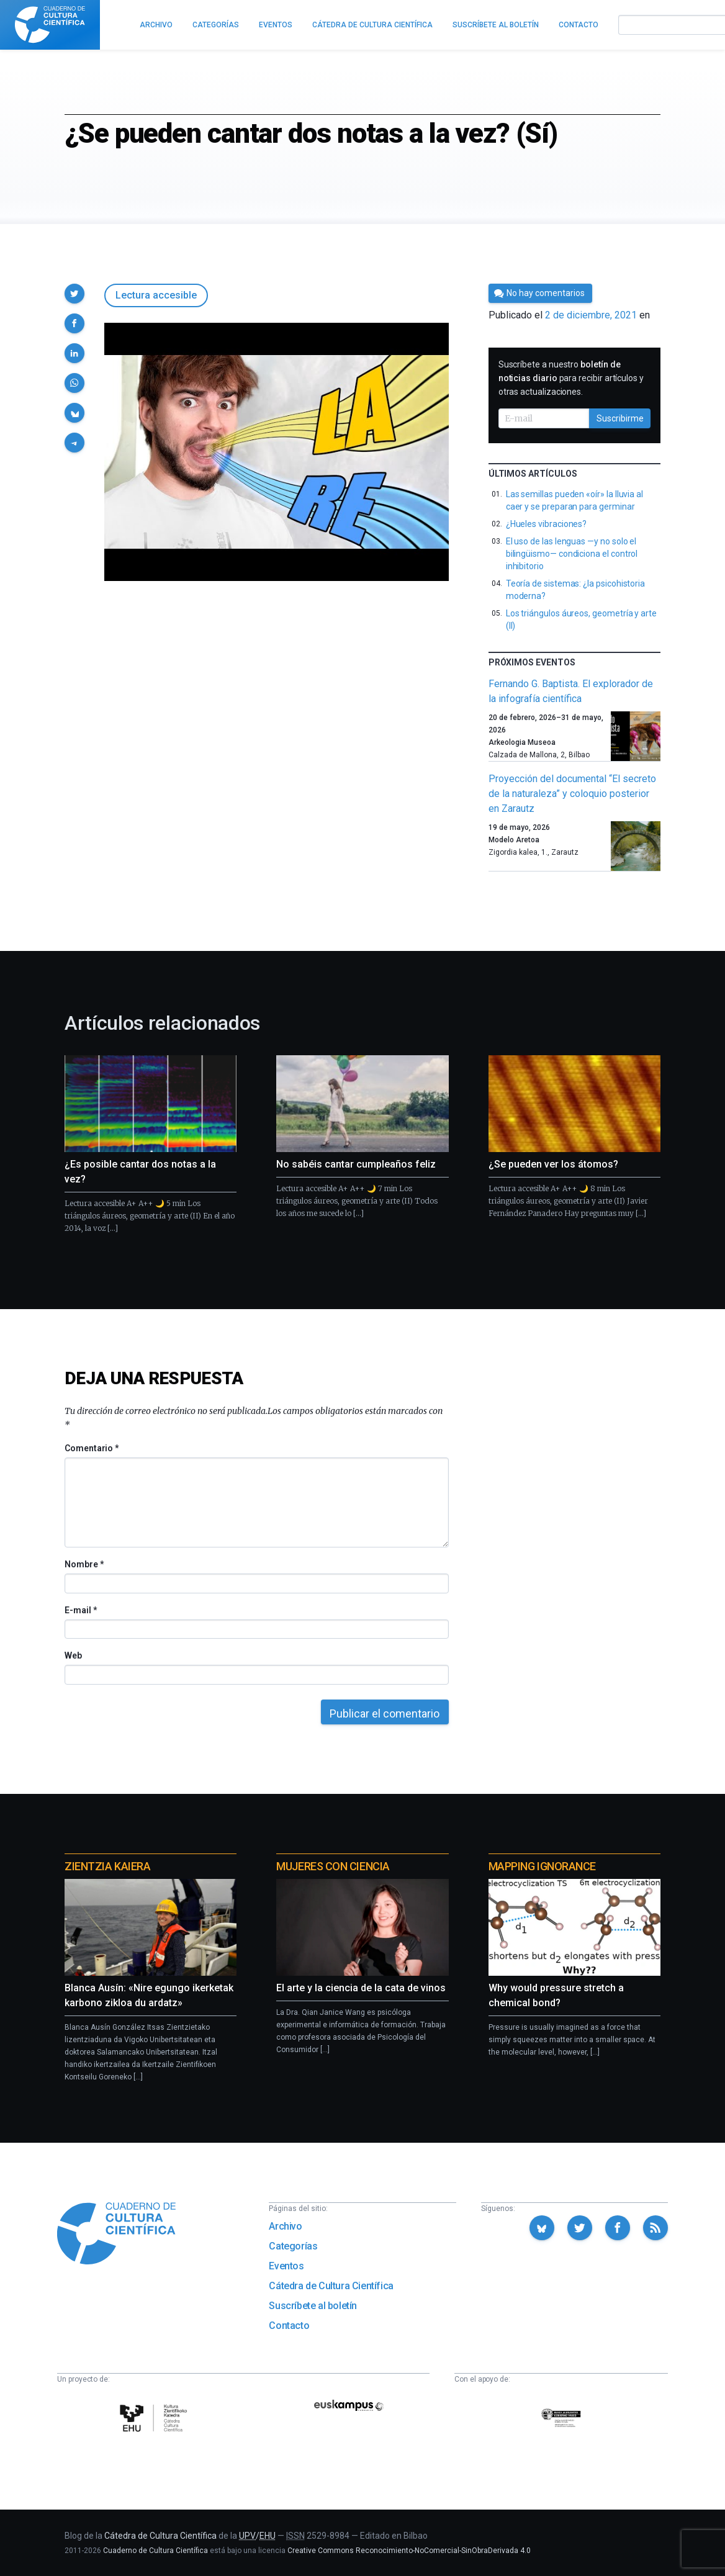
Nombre (84, 1564)
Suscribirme (620, 418)
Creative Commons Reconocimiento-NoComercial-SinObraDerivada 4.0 (409, 2550)
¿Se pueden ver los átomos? (553, 1164)
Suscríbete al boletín (313, 2306)
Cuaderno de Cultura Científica (155, 2550)
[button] (74, 294)
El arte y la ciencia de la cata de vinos (361, 1988)
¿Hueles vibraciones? (546, 524)
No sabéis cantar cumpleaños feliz (356, 1164)
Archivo (285, 2226)
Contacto (289, 2325)
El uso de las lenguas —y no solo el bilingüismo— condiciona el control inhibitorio (572, 553)
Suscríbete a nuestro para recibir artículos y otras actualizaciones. (571, 378)
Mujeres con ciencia (332, 1866)
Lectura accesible (156, 295)
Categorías (293, 2246)
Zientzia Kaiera (107, 1866)
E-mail (80, 1610)
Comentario (92, 1448)
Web (73, 1655)
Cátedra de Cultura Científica (331, 2286)
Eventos (286, 2266)
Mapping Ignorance (542, 1866)
